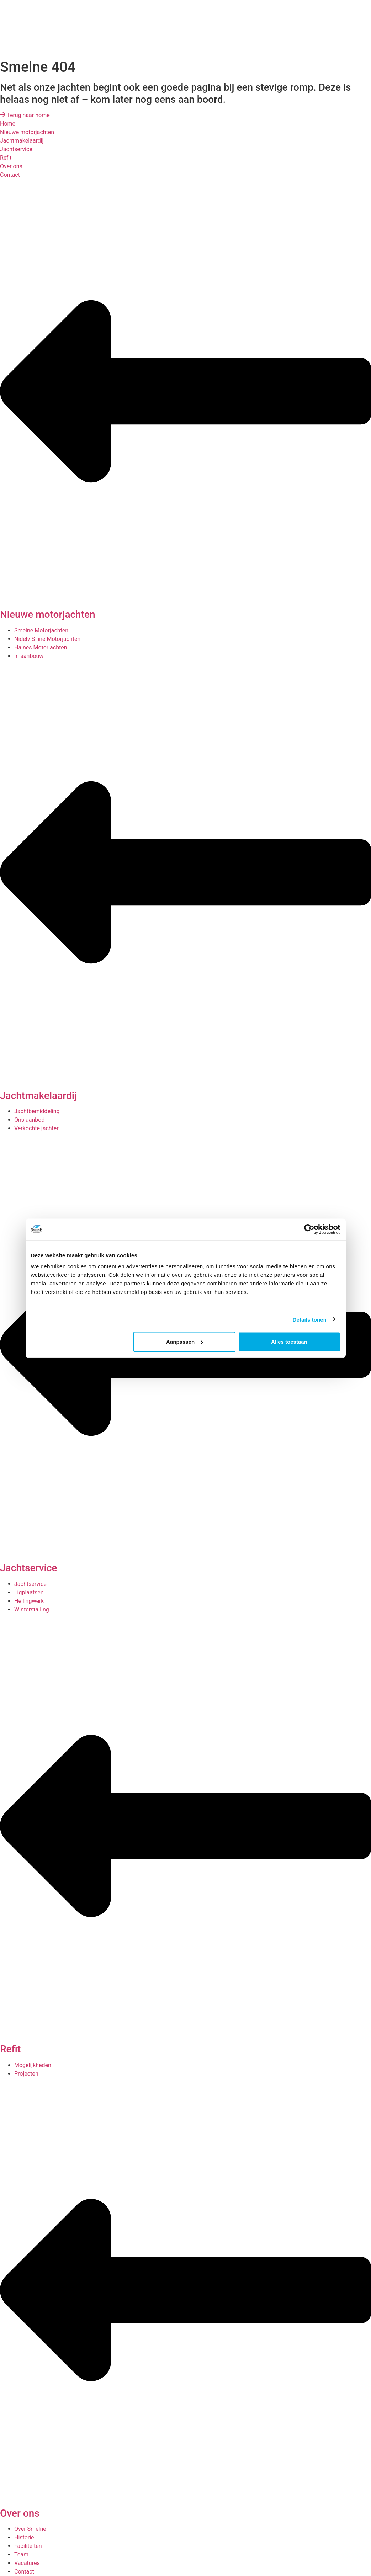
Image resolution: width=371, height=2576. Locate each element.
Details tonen (310, 1319)
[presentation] (53, 26)
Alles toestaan (289, 1342)
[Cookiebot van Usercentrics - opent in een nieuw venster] (309, 1229)
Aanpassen (184, 1342)
